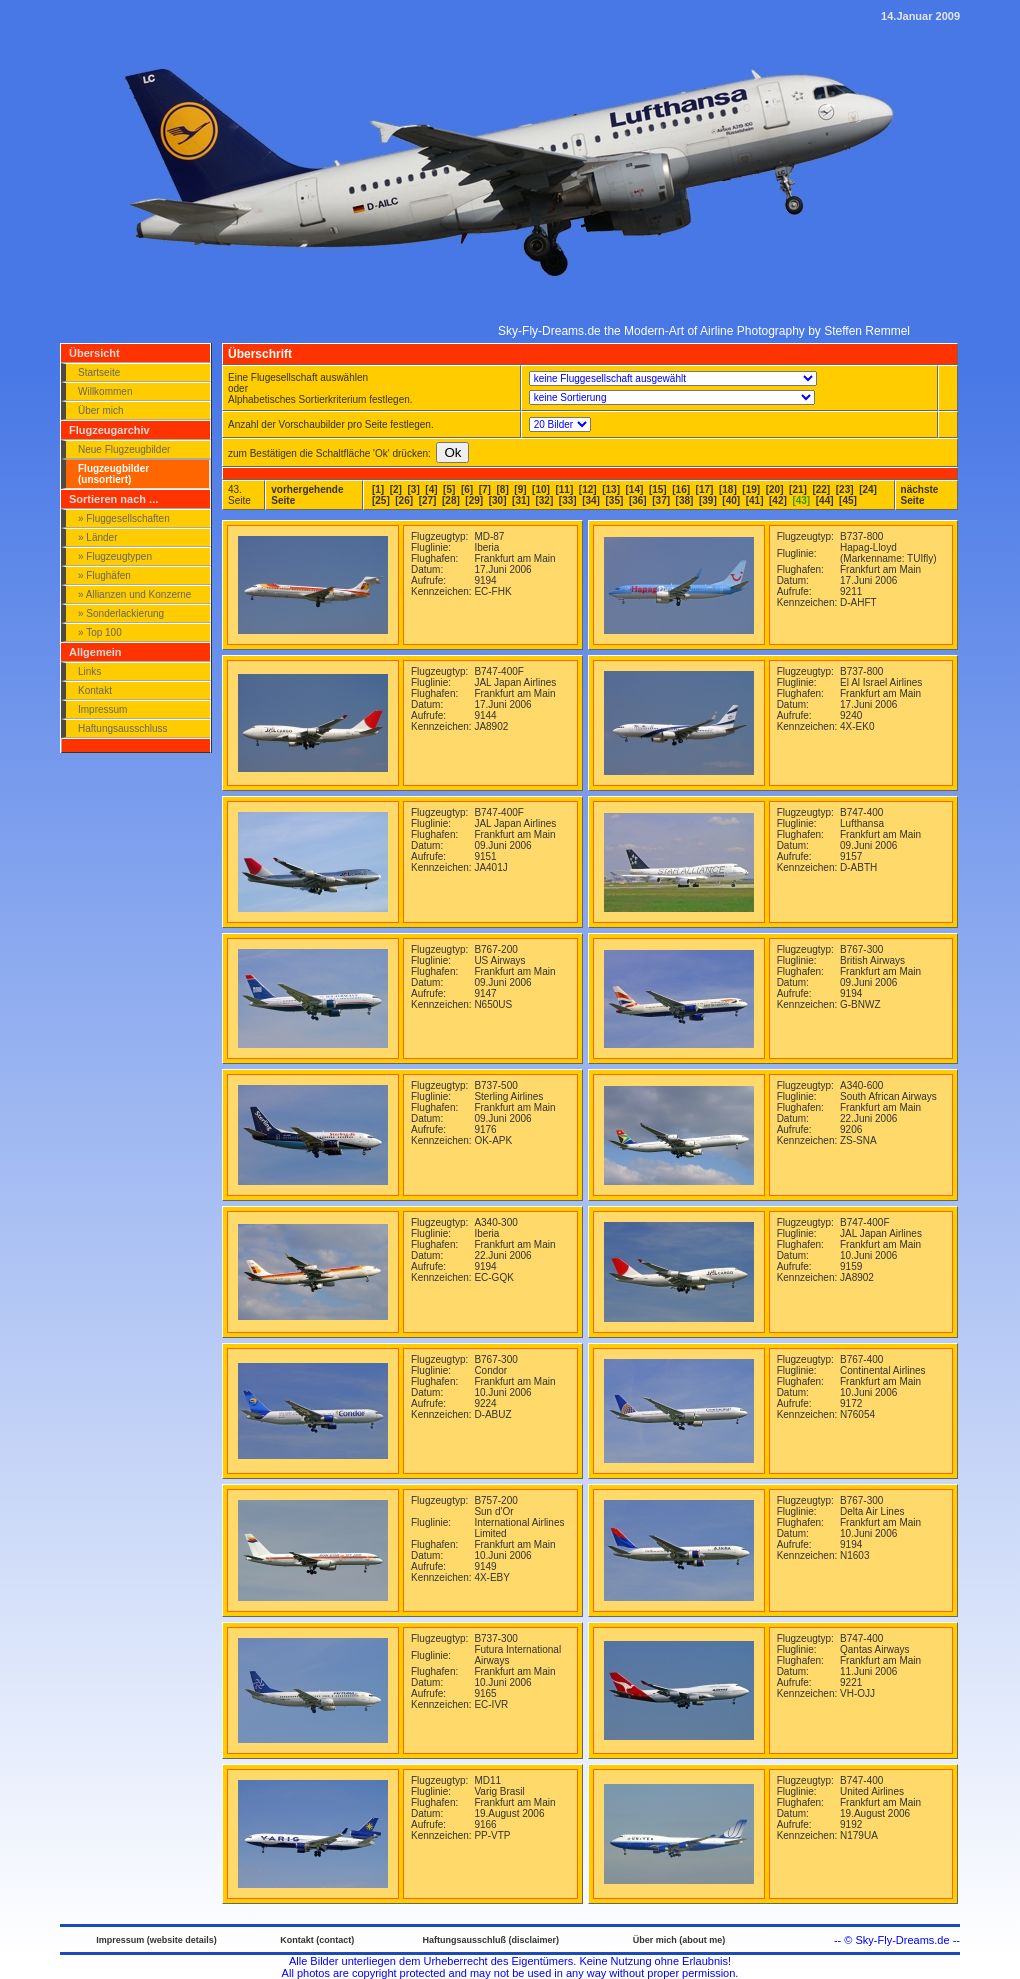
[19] (751, 489)
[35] (615, 500)
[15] (658, 489)
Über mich (101, 410)
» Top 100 (100, 632)
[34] (591, 500)
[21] (798, 489)
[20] (775, 489)
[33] (568, 500)
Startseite (99, 372)
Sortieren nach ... (113, 499)
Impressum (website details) (156, 1940)
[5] (449, 489)
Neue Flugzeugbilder (124, 449)
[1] (378, 489)
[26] (404, 500)
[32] (544, 500)
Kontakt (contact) (317, 1940)
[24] (868, 489)
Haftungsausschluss (123, 728)
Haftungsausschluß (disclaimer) (490, 1940)
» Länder (97, 537)
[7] (485, 489)
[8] (503, 489)
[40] (731, 500)
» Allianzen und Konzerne (134, 594)
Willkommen (105, 391)
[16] (681, 489)
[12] (588, 489)
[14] (635, 489)
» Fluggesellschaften (124, 518)
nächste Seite (920, 495)
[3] (414, 489)
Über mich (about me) (679, 1940)
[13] (611, 489)
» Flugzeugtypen (115, 556)
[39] (708, 500)
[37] (661, 500)
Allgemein (95, 652)
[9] (520, 489)
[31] (521, 500)
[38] (685, 500)
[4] (431, 489)
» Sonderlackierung (121, 613)
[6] (467, 489)
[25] (381, 500)
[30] (498, 500)
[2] (396, 489)
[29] (474, 500)
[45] (848, 500)
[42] (778, 500)
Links (89, 671)
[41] (755, 500)
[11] (564, 489)
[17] (705, 489)
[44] (825, 500)
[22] (821, 489)
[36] (638, 500)
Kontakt (95, 690)
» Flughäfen (104, 575)
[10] (541, 489)
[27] (428, 500)
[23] (845, 489)
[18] (728, 489)
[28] (451, 500)
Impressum (102, 709)
